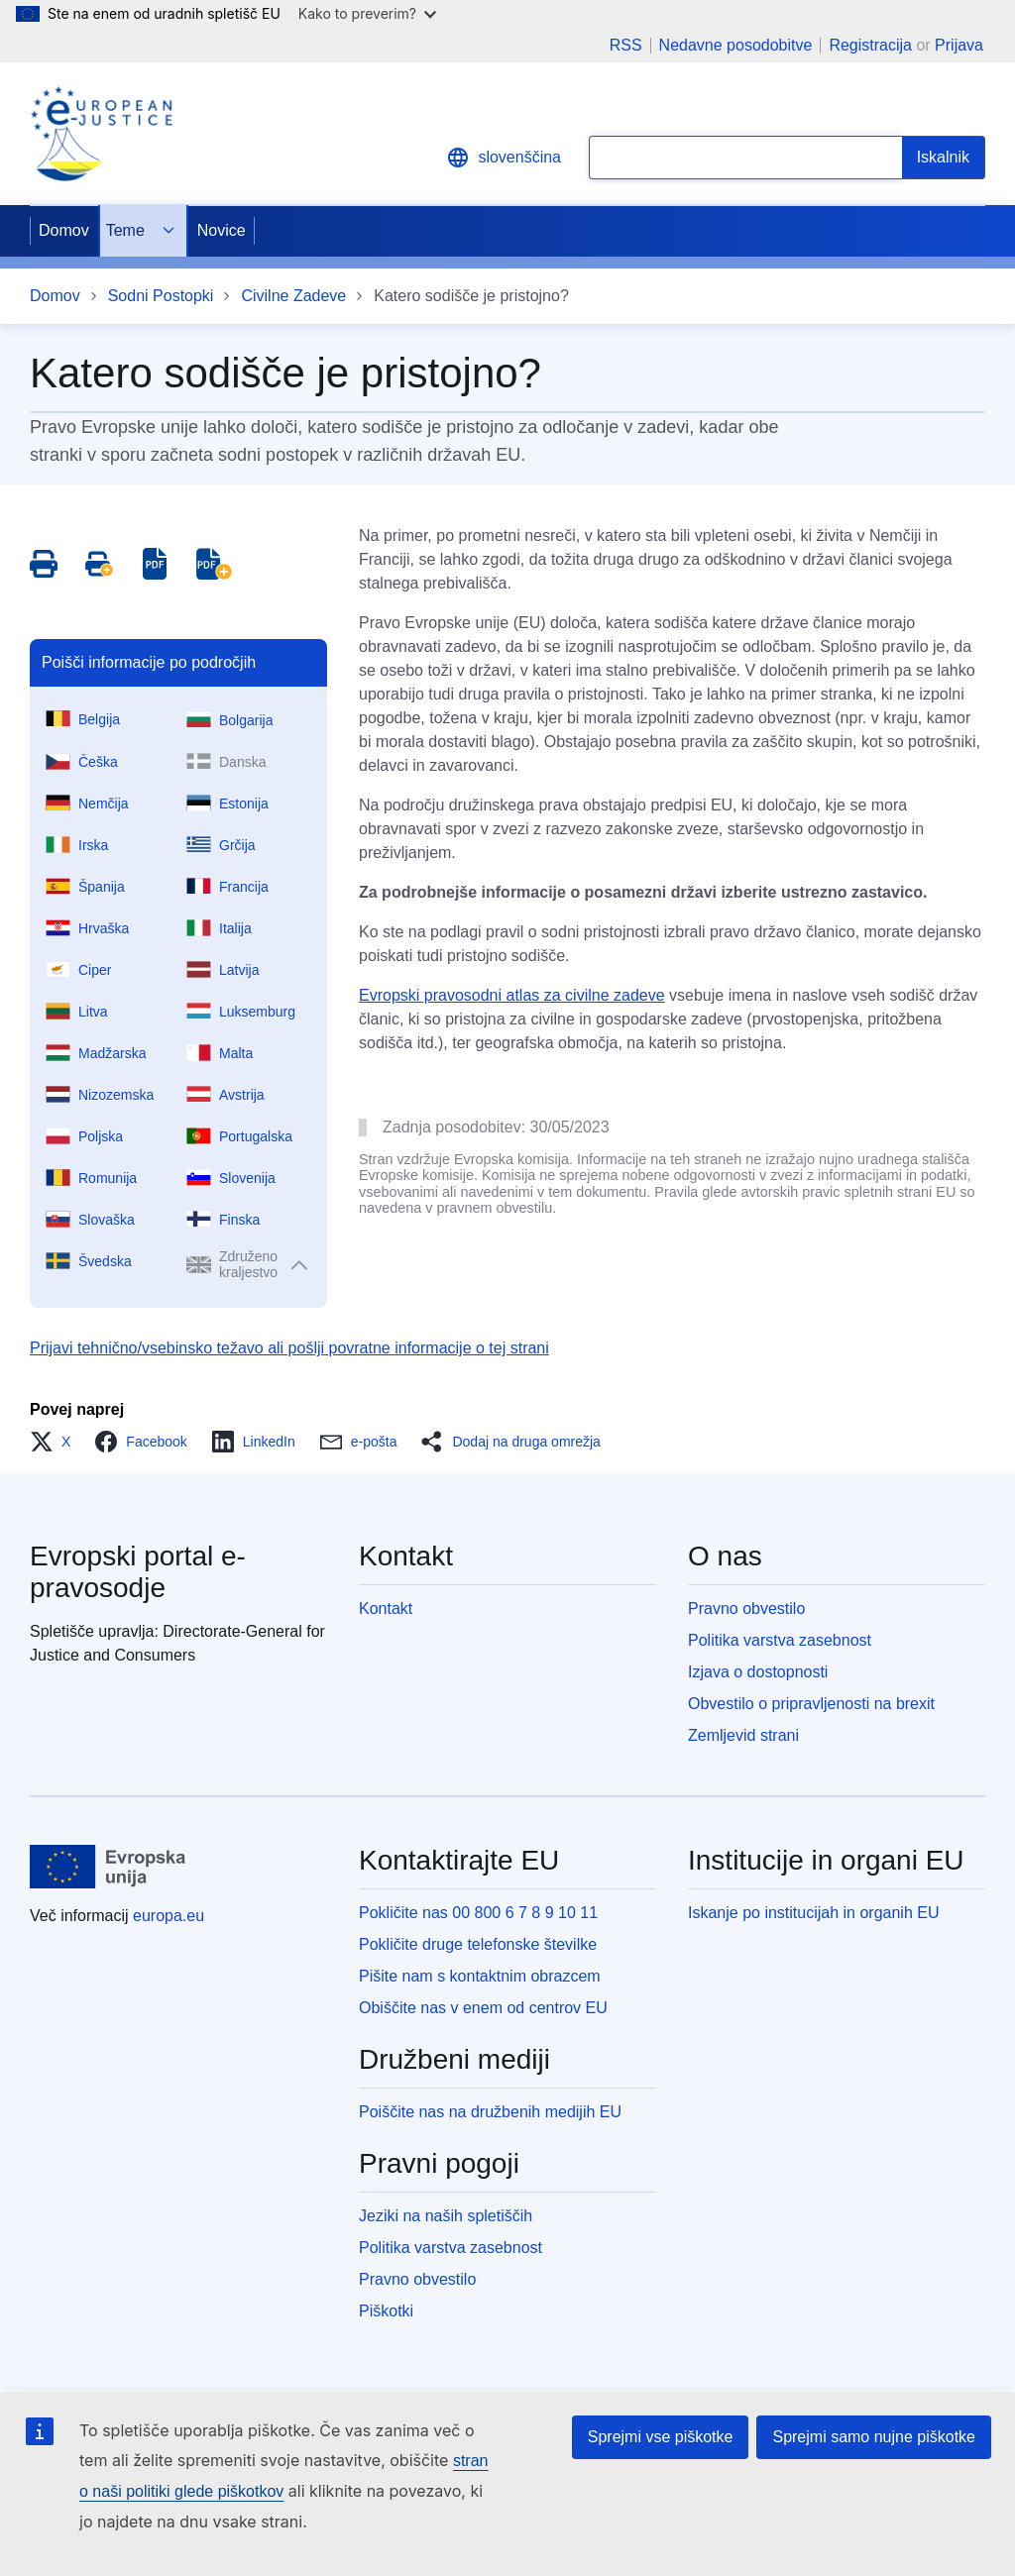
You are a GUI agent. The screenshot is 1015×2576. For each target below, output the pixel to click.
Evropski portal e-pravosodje (138, 1572)
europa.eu (168, 1915)
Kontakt (385, 1608)
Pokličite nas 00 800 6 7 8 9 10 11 (478, 1912)
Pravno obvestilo (746, 1608)
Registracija (870, 45)
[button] (56, 1441)
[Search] (943, 157)
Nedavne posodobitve (736, 46)
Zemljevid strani (743, 1735)
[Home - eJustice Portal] (101, 133)
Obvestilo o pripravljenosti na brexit (811, 1703)
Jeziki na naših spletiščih (445, 2215)
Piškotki (386, 2311)
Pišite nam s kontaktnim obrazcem (480, 1976)
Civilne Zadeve (293, 295)
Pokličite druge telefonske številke (478, 1944)
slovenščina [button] (503, 157)
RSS (626, 46)
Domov (64, 230)
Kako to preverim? (367, 13)
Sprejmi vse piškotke (660, 2436)
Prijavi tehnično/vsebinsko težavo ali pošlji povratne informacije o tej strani (289, 1348)
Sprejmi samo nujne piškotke (873, 2436)
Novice (221, 230)
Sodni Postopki (161, 295)
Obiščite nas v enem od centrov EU (483, 2007)
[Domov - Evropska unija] (108, 1866)
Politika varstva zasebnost (779, 1640)
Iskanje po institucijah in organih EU (813, 1912)
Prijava (959, 45)
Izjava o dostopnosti (758, 1672)
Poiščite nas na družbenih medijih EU (490, 2111)
